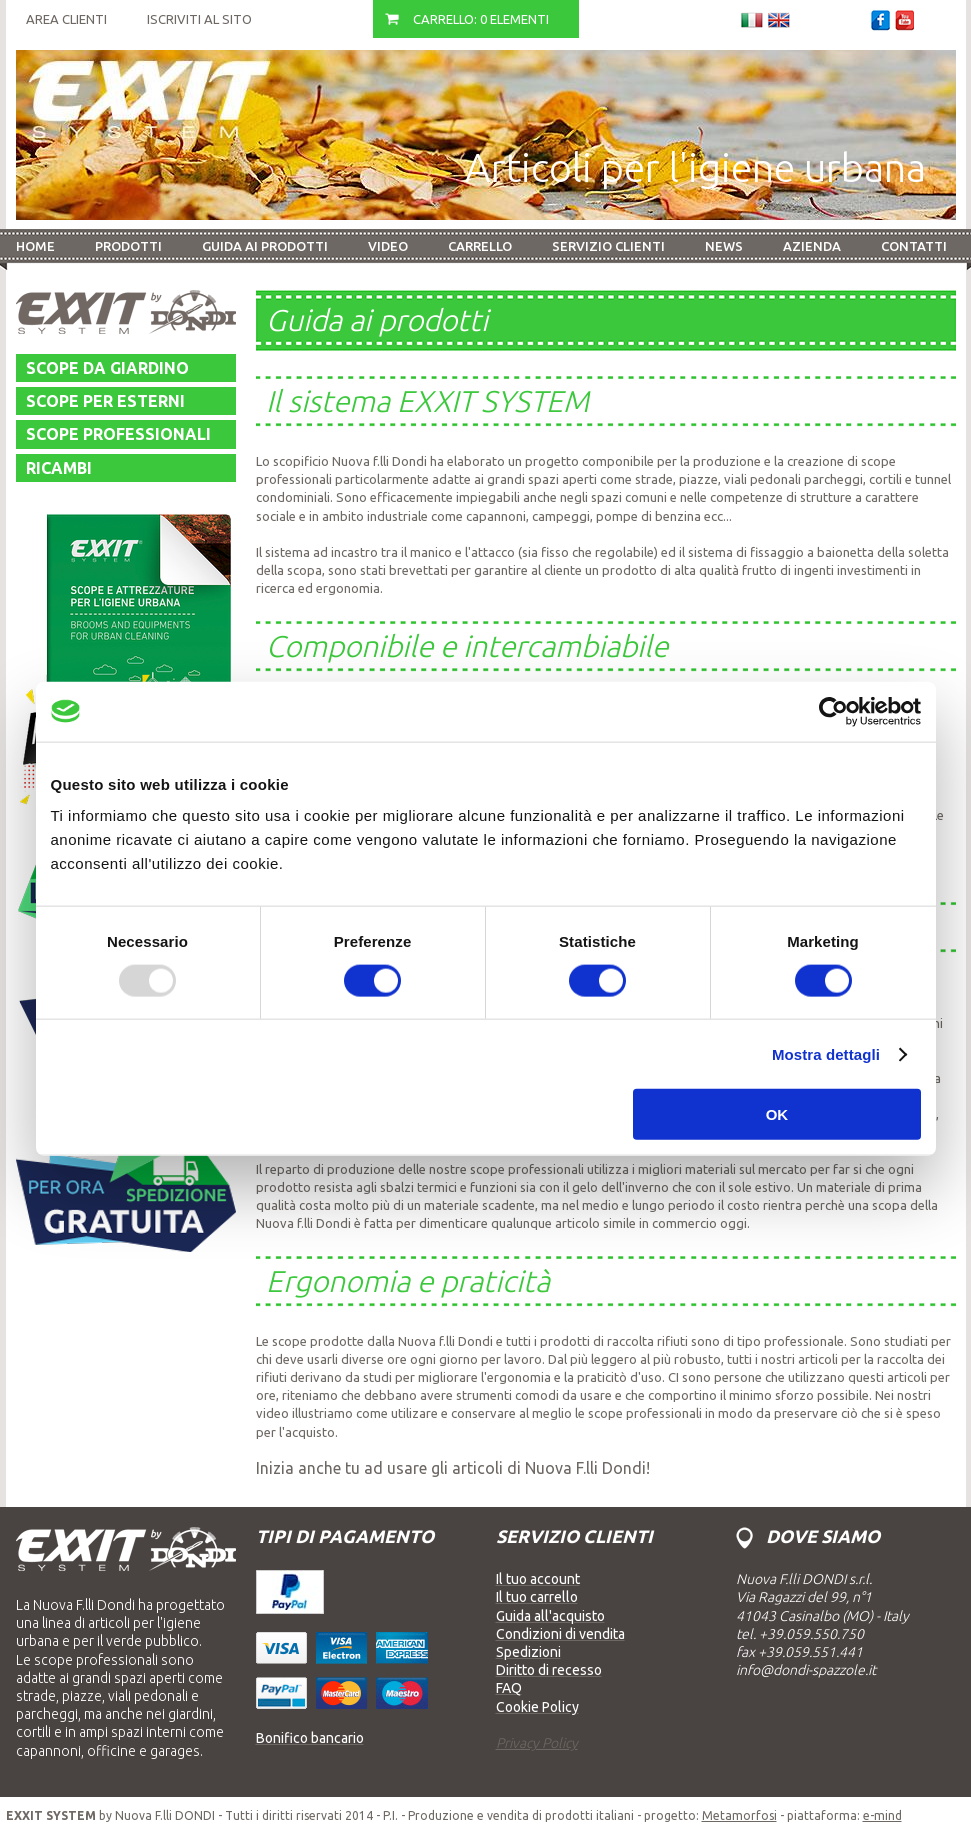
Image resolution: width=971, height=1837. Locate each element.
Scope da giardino (107, 368)
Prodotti (128, 246)
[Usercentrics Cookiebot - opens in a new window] (833, 711)
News (724, 246)
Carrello (480, 246)
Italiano (752, 20)
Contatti (914, 246)
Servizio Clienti (608, 246)
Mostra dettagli (826, 1053)
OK (777, 1114)
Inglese (779, 20)
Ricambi (59, 468)
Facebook (880, 20)
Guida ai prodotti (265, 246)
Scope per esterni (105, 401)
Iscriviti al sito (199, 19)
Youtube (904, 20)
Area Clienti (66, 19)
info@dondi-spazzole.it (806, 1670)
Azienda (812, 246)
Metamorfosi (739, 1815)
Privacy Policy (537, 1743)
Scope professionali (118, 434)
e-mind (882, 1815)
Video (388, 246)
